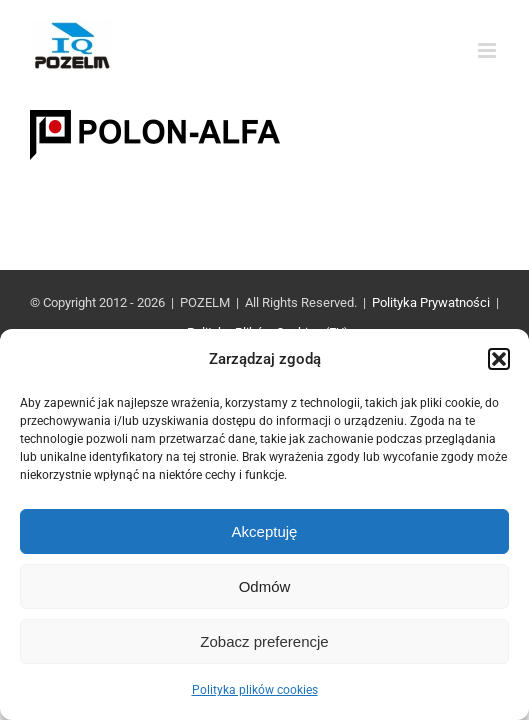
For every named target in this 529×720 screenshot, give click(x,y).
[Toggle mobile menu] (488, 50)
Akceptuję (265, 531)
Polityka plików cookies (255, 690)
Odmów (265, 586)
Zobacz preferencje (264, 641)
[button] (499, 359)
